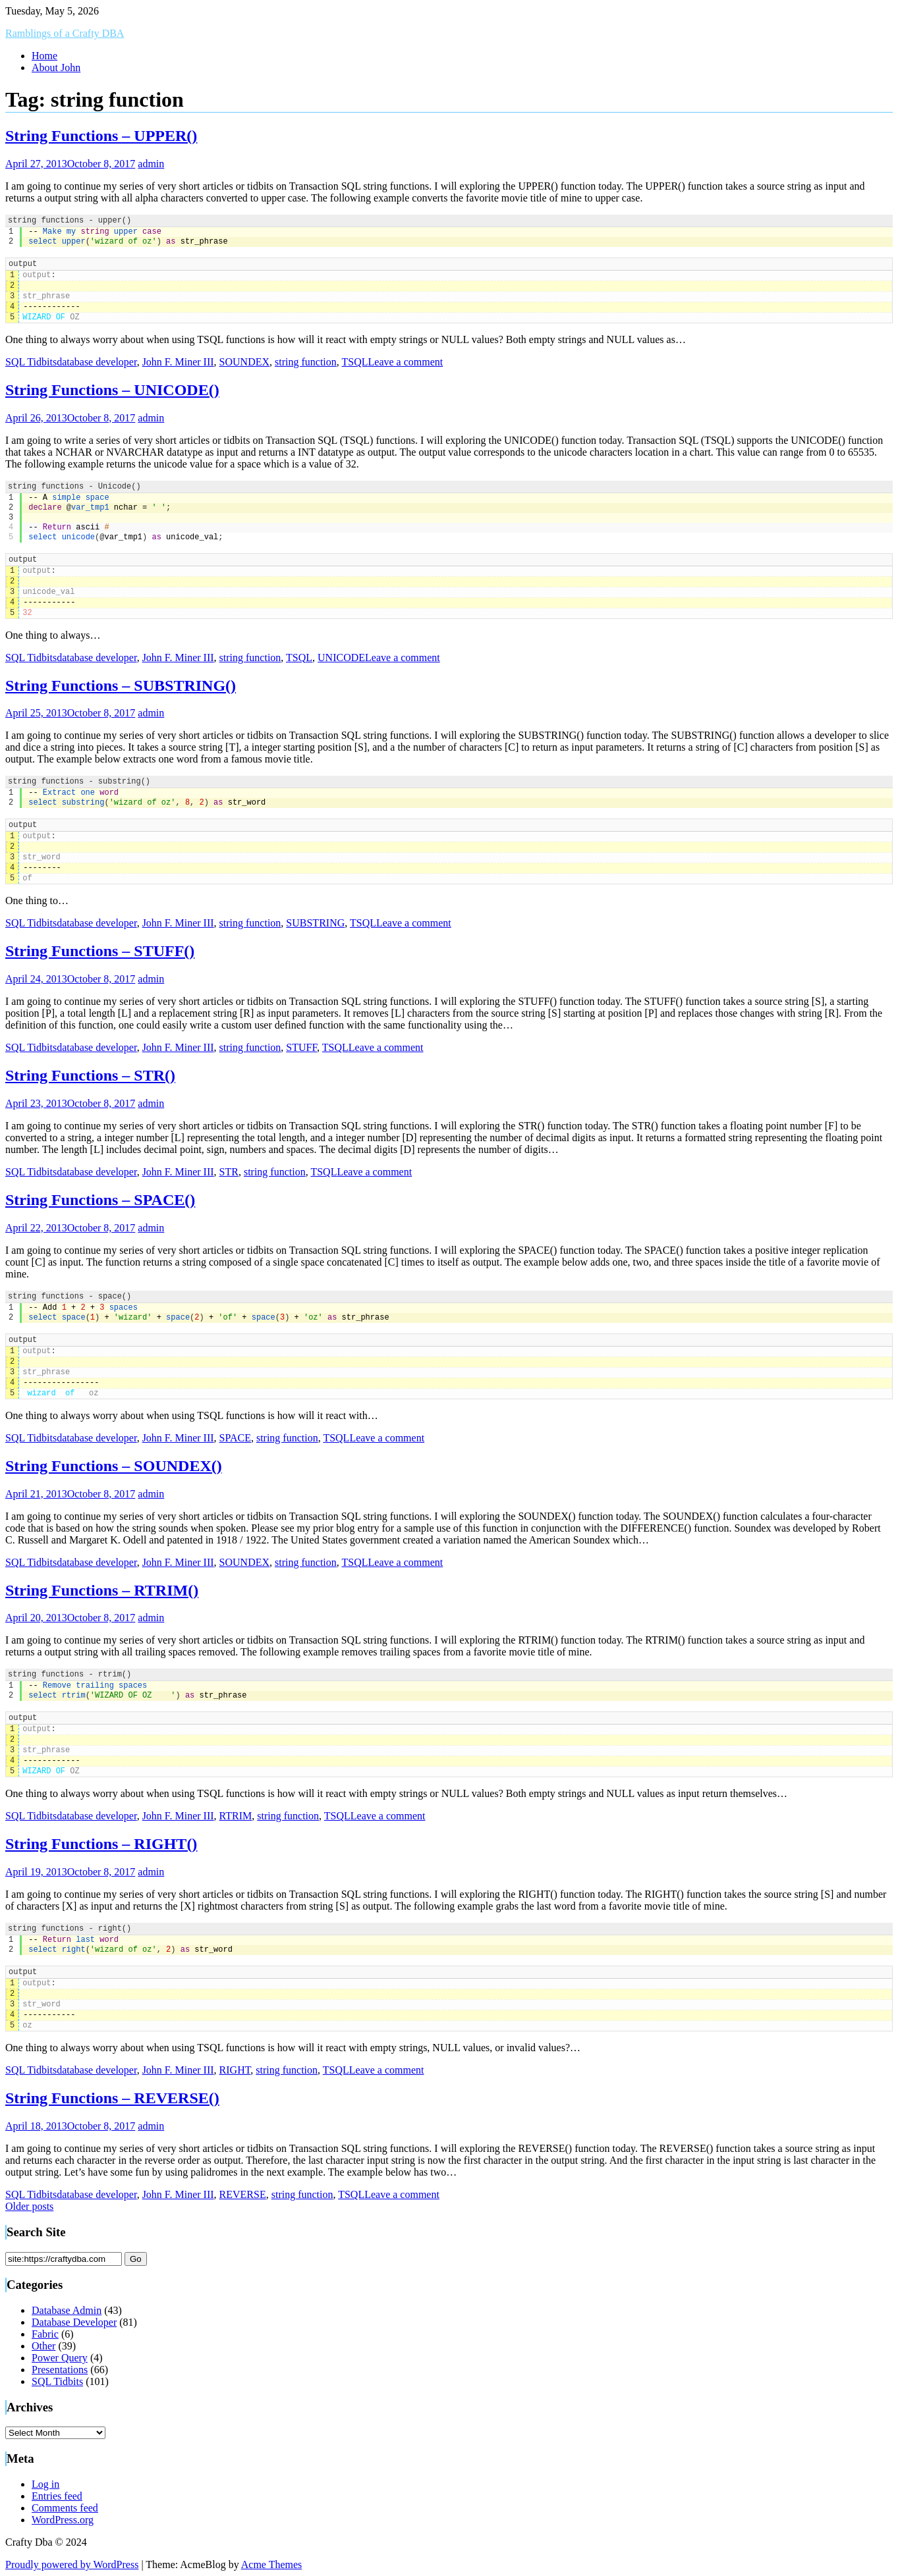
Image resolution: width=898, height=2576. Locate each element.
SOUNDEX (244, 361)
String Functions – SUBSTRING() (120, 685)
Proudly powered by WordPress (71, 2564)
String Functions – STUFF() (99, 950)
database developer (97, 361)
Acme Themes (271, 2564)
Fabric (45, 2334)
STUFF (301, 1047)
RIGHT (235, 2070)
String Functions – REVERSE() (112, 2097)
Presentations (60, 2369)
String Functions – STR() (90, 1075)
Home (44, 55)
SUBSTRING (315, 922)
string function (306, 361)
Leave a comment (405, 361)
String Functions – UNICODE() (112, 389)
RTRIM (235, 1815)
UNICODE (341, 657)
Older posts (29, 2206)
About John (56, 67)
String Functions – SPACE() (100, 1199)
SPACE (235, 1437)
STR (229, 1171)
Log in (45, 2484)
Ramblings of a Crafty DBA (64, 33)
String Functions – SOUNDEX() (113, 1465)
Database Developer (74, 2322)
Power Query (60, 2357)
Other (43, 2345)
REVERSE (242, 2194)
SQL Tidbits (31, 361)
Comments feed (65, 2507)
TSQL (355, 361)
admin (151, 163)
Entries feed (57, 2496)
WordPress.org (63, 2519)
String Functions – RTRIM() (101, 1590)
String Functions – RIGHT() (101, 1843)
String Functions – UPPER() (101, 135)
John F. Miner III (178, 361)
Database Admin (66, 2310)
